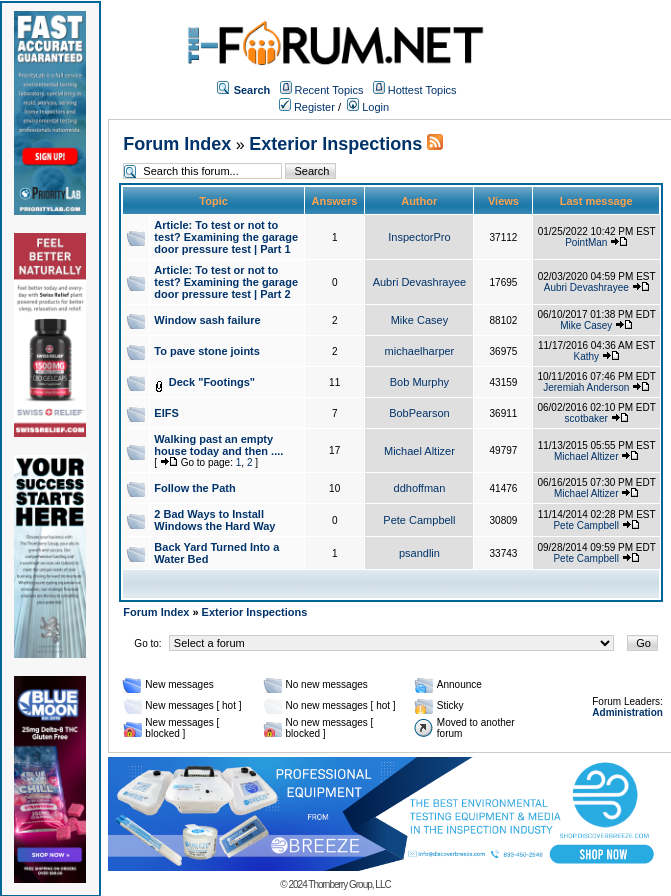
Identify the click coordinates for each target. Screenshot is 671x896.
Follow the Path (194, 488)
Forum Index (177, 144)
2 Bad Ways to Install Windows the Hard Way (214, 520)
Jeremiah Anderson (586, 387)
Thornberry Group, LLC (349, 884)
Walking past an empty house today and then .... (218, 445)
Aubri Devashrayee (420, 282)
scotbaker (586, 418)
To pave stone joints (207, 351)
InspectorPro (419, 237)
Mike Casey (419, 320)
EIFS (166, 413)
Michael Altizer (419, 451)
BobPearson (419, 413)
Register (307, 107)
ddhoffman (420, 488)
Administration (627, 712)
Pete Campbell (419, 520)
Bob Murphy (419, 382)
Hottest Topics (422, 90)
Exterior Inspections (335, 144)
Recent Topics (329, 90)
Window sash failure (207, 320)
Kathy (586, 356)
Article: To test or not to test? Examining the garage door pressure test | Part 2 (226, 282)
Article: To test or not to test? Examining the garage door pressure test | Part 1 (226, 237)
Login (368, 107)
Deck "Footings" (212, 382)
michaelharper (420, 351)
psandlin (419, 553)
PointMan (586, 242)
